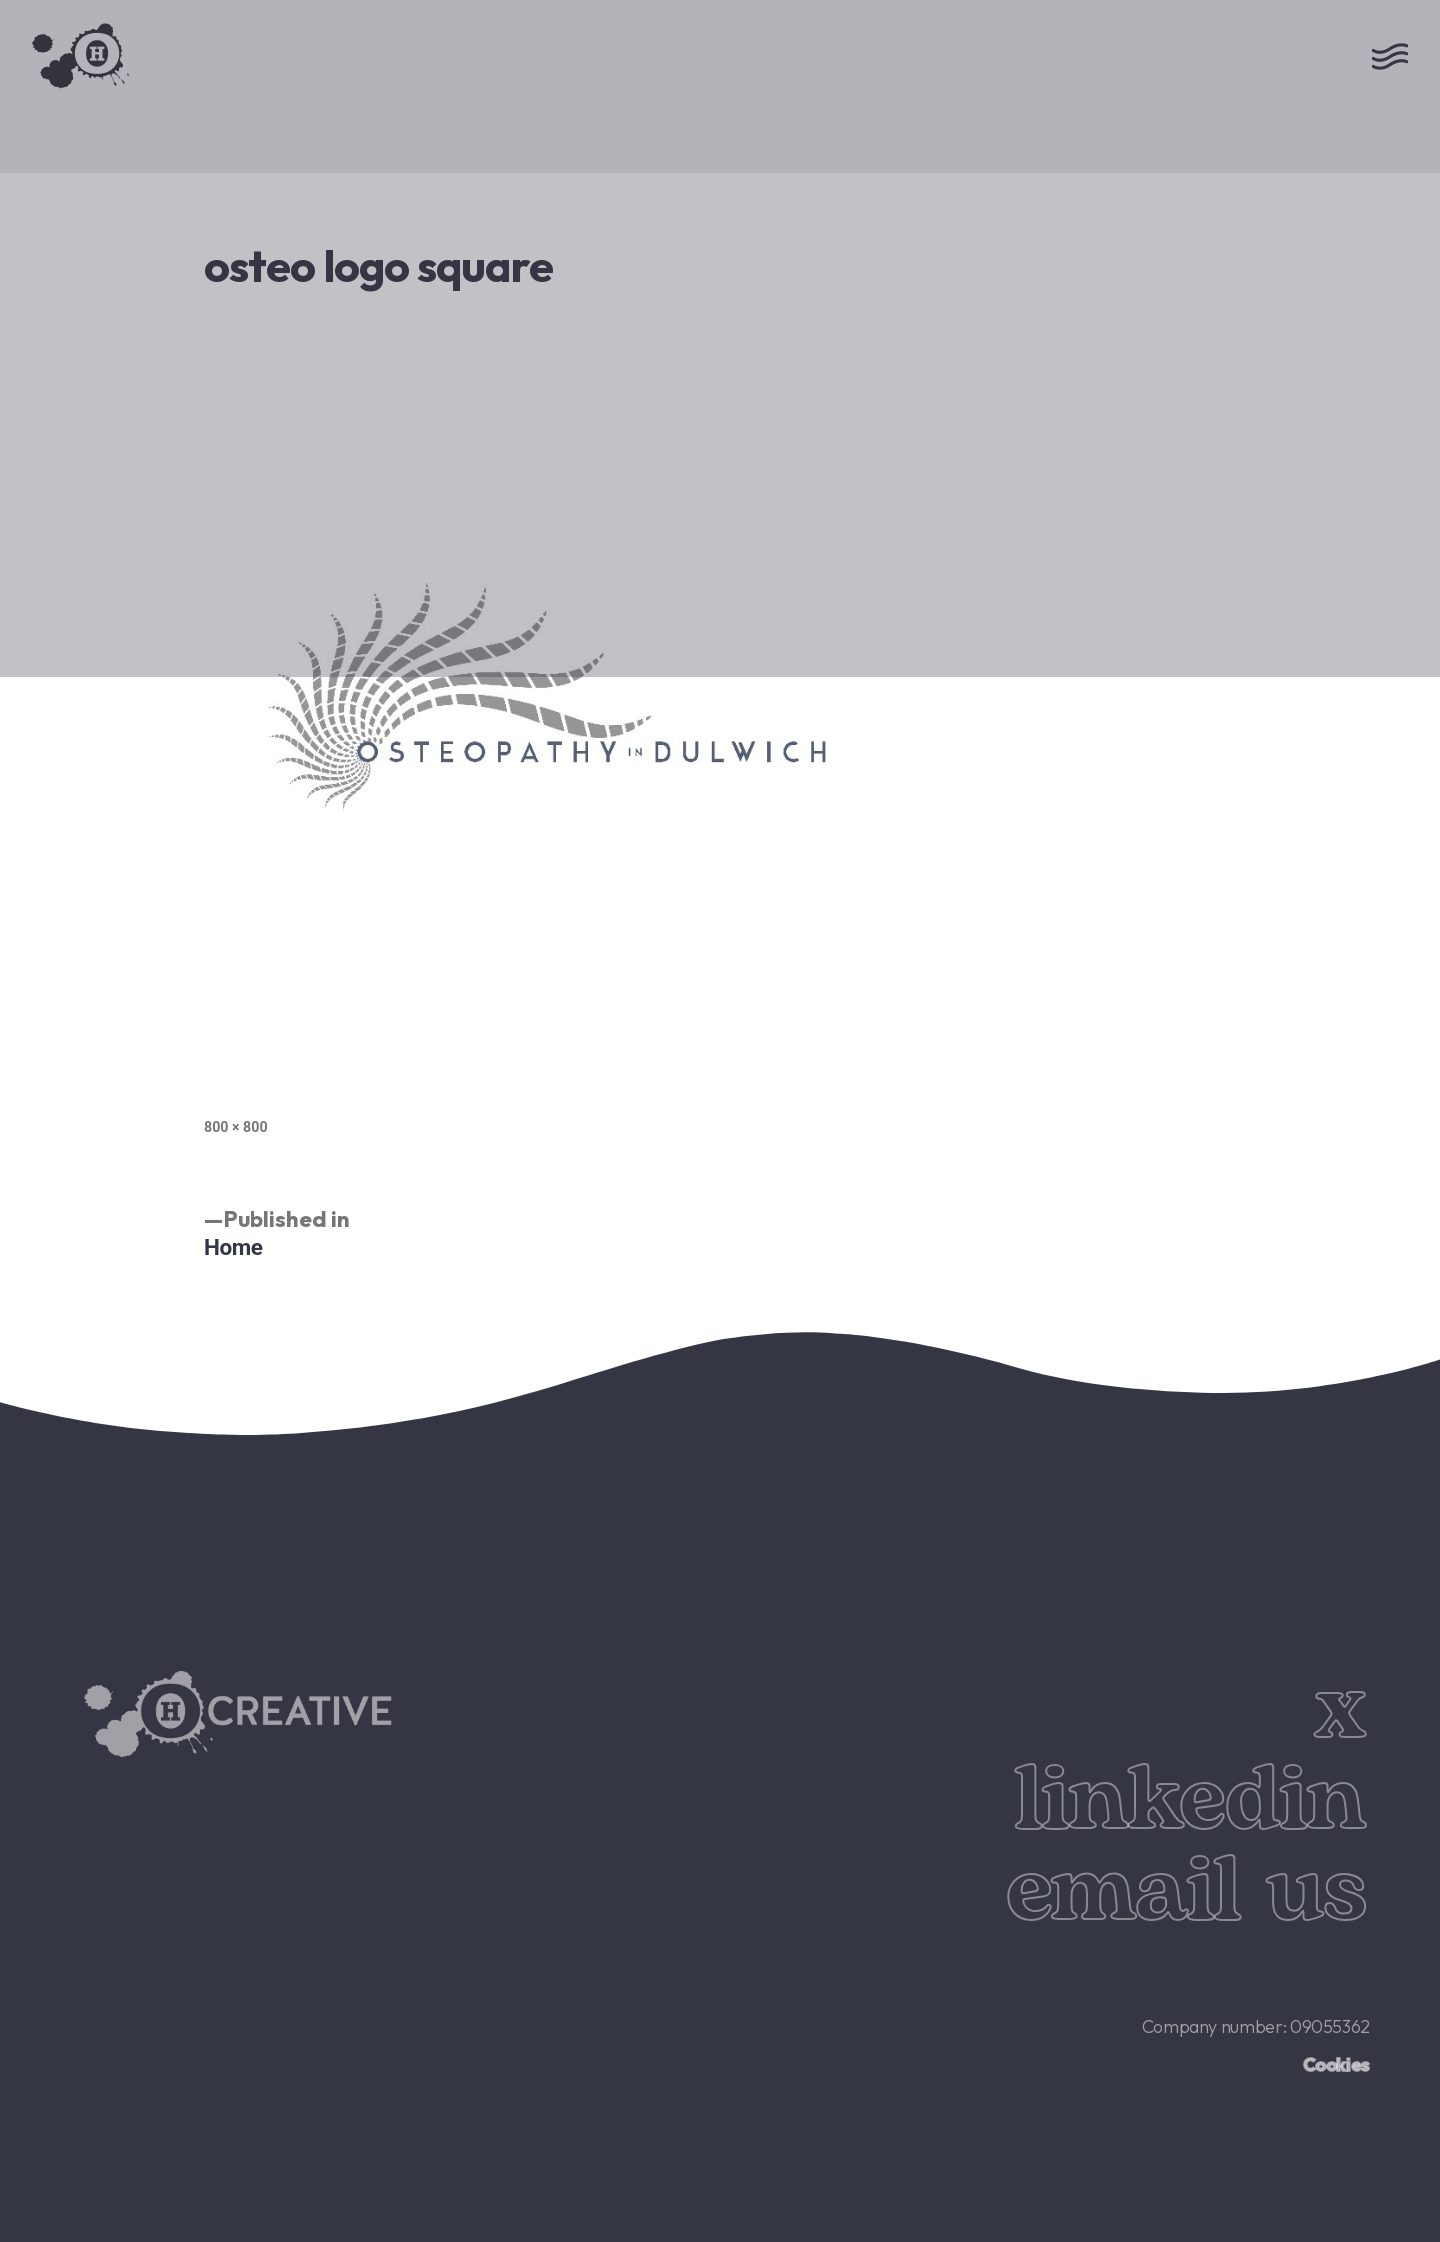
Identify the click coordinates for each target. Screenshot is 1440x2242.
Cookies (1336, 2064)
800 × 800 (236, 1127)
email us (1185, 1892)
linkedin (1189, 1801)
